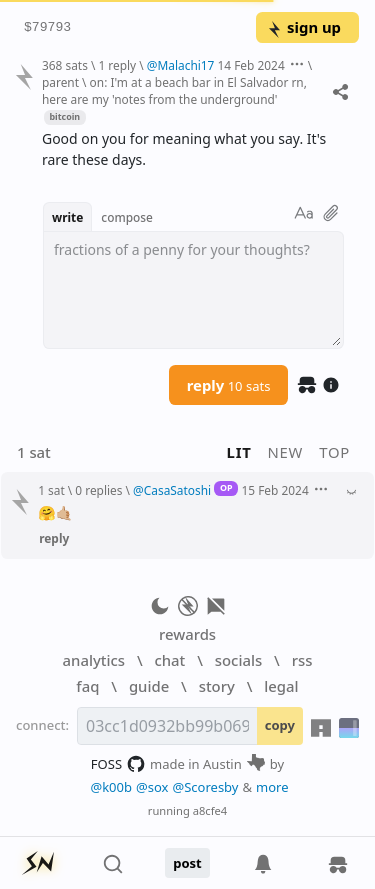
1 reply (117, 65)
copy (280, 725)
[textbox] (193, 290)
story (217, 686)
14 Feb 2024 (251, 65)
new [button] (286, 452)
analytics (94, 660)
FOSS (118, 764)
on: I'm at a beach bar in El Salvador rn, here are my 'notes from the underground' (174, 90)
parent (60, 82)
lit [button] (239, 452)
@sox (152, 787)
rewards (187, 634)
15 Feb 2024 (275, 490)
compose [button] (127, 217)
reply (229, 385)
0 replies (98, 490)
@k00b (111, 787)
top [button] (334, 452)
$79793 (47, 28)
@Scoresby (205, 787)
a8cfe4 (210, 810)
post (187, 863)
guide (149, 686)
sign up (303, 27)
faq (87, 686)
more (272, 787)
